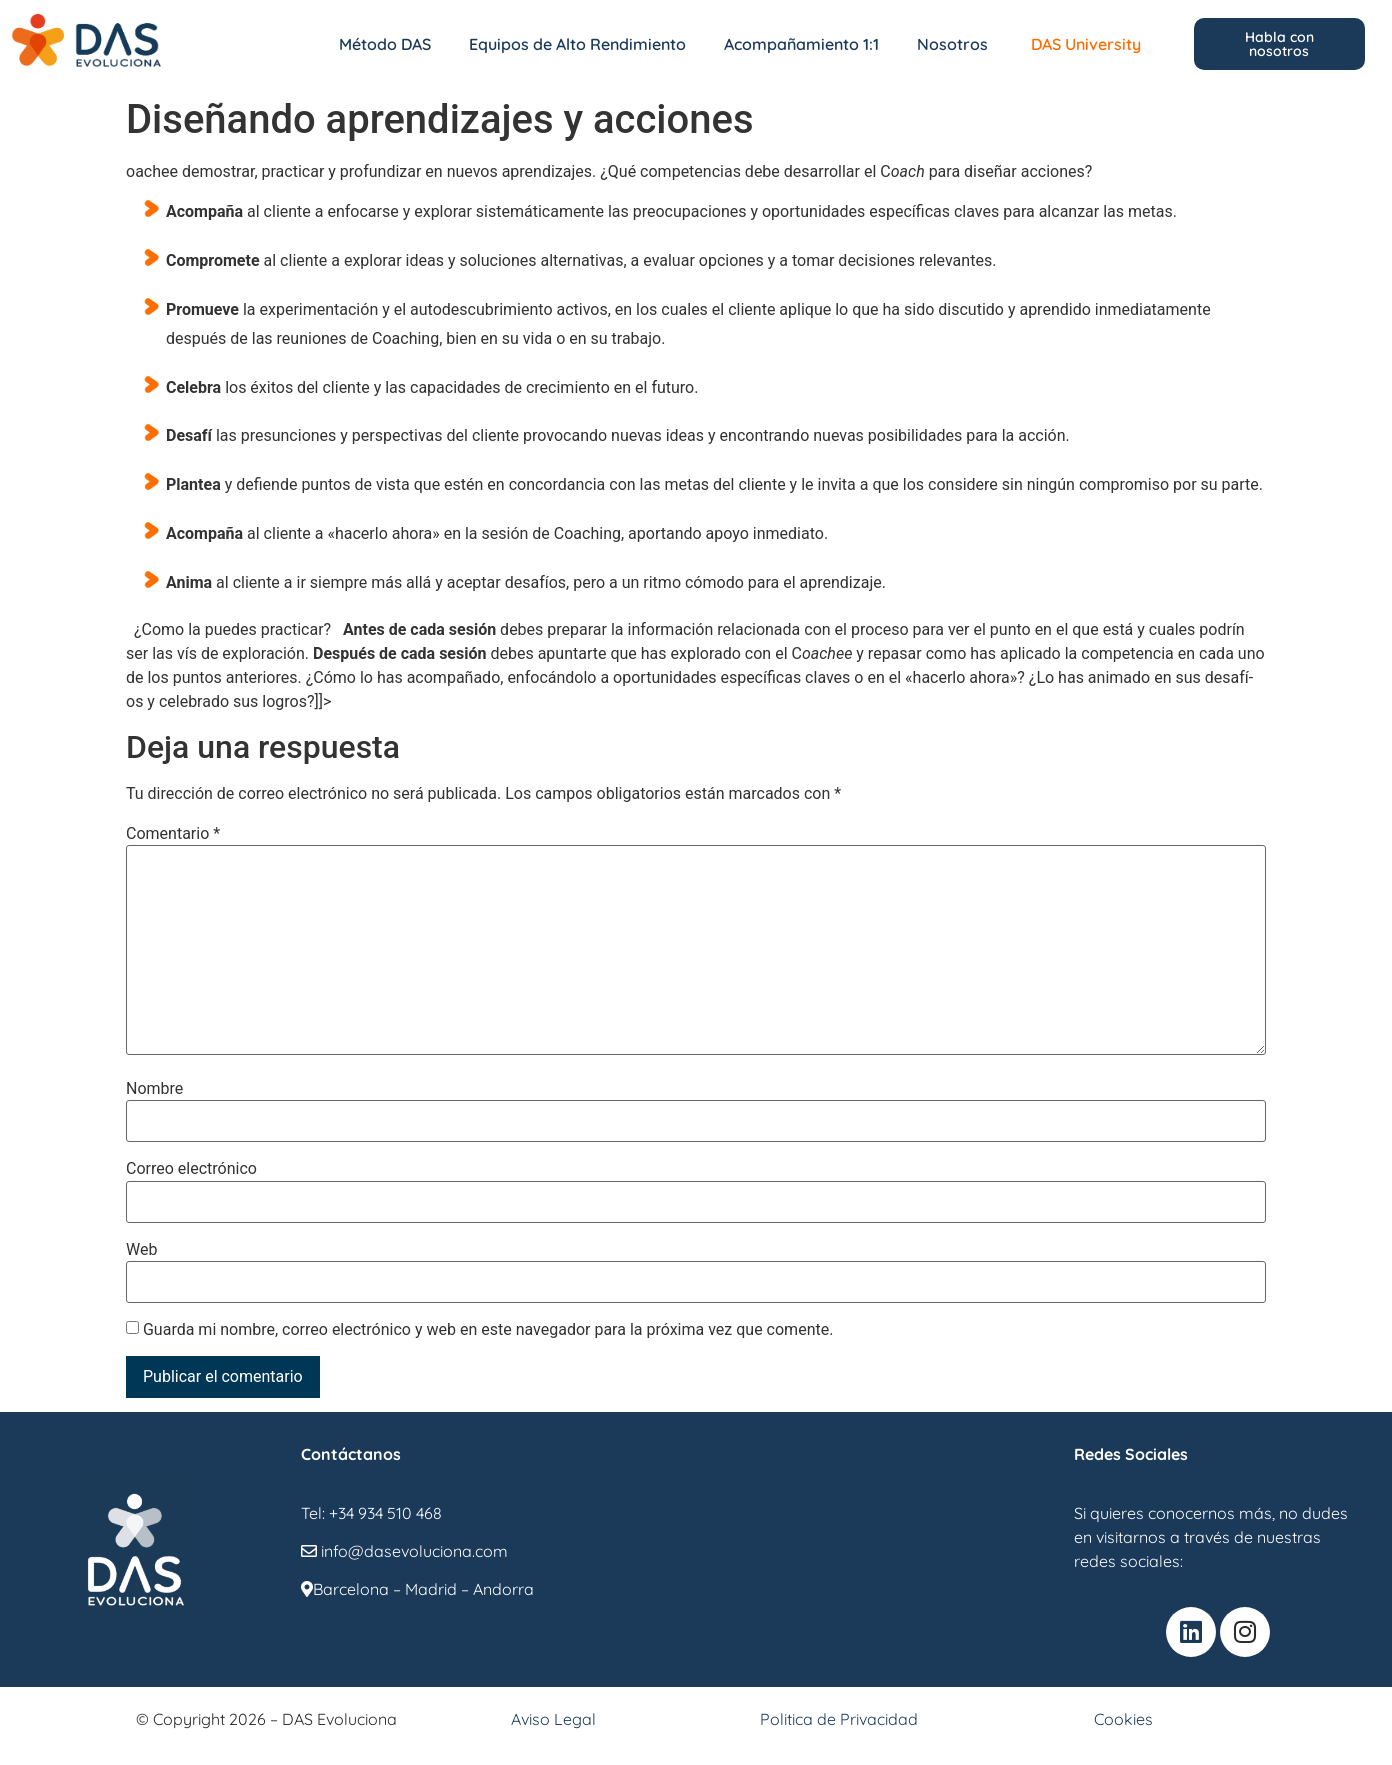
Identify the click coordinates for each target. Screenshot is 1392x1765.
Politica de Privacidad (839, 1719)
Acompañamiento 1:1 (801, 44)
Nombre (154, 1089)
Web (141, 1250)
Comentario (173, 834)
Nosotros (952, 44)
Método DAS (385, 44)
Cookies (1123, 1719)
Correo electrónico (191, 1169)
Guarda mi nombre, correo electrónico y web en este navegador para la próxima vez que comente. (488, 1330)
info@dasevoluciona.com (404, 1551)
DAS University (1086, 44)
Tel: (315, 1513)
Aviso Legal (553, 1719)
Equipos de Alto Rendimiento (577, 44)
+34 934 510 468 (385, 1513)
